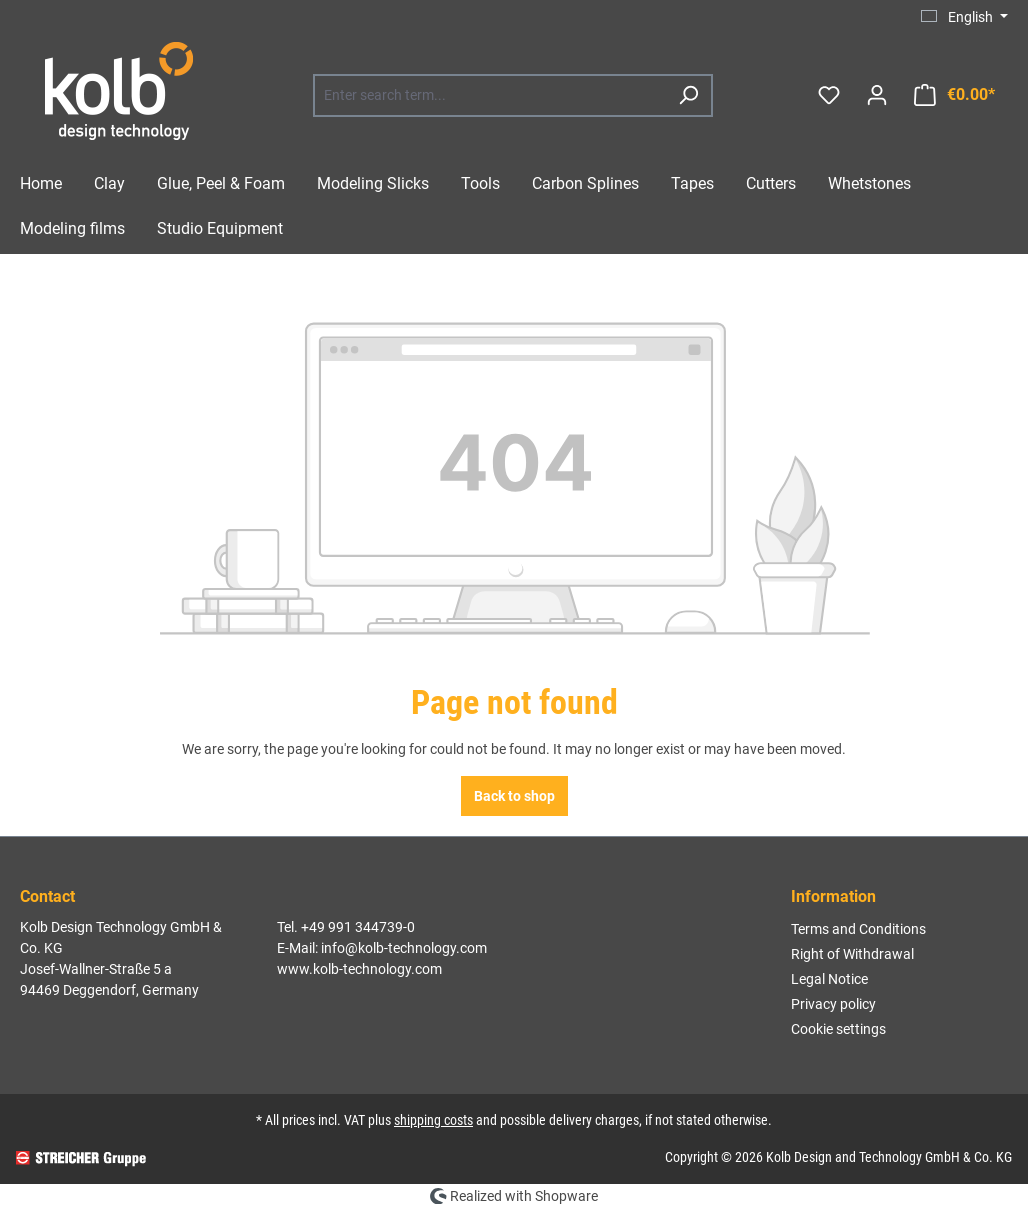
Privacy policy (833, 1004)
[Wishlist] (829, 95)
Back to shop (514, 796)
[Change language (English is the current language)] (964, 17)
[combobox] (490, 95)
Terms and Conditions (858, 929)
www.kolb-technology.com (359, 969)
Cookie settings (838, 1029)
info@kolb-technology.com (404, 948)
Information (833, 896)
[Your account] (877, 95)
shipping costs (433, 1120)
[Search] (688, 95)
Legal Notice (829, 979)
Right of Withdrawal (852, 954)
